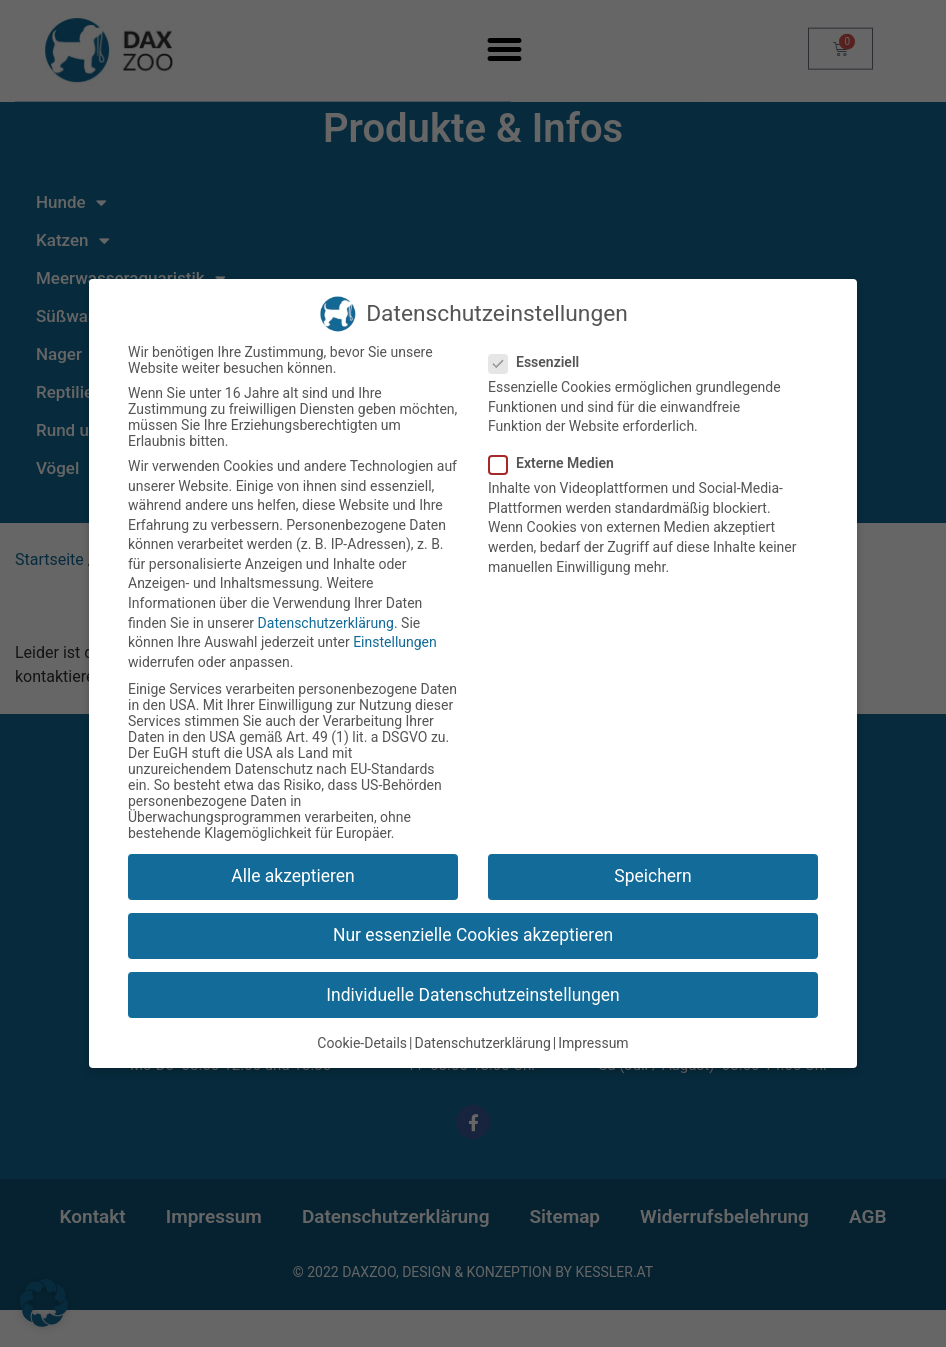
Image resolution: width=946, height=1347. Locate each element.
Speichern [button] (652, 878)
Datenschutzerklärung (326, 625)
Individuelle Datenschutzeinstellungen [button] (472, 996)
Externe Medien (557, 465)
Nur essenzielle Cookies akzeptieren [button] (473, 937)
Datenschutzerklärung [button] (483, 1045)
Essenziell (540, 364)
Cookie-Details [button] (362, 1045)
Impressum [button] (593, 1045)
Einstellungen (395, 644)
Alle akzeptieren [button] (293, 878)
